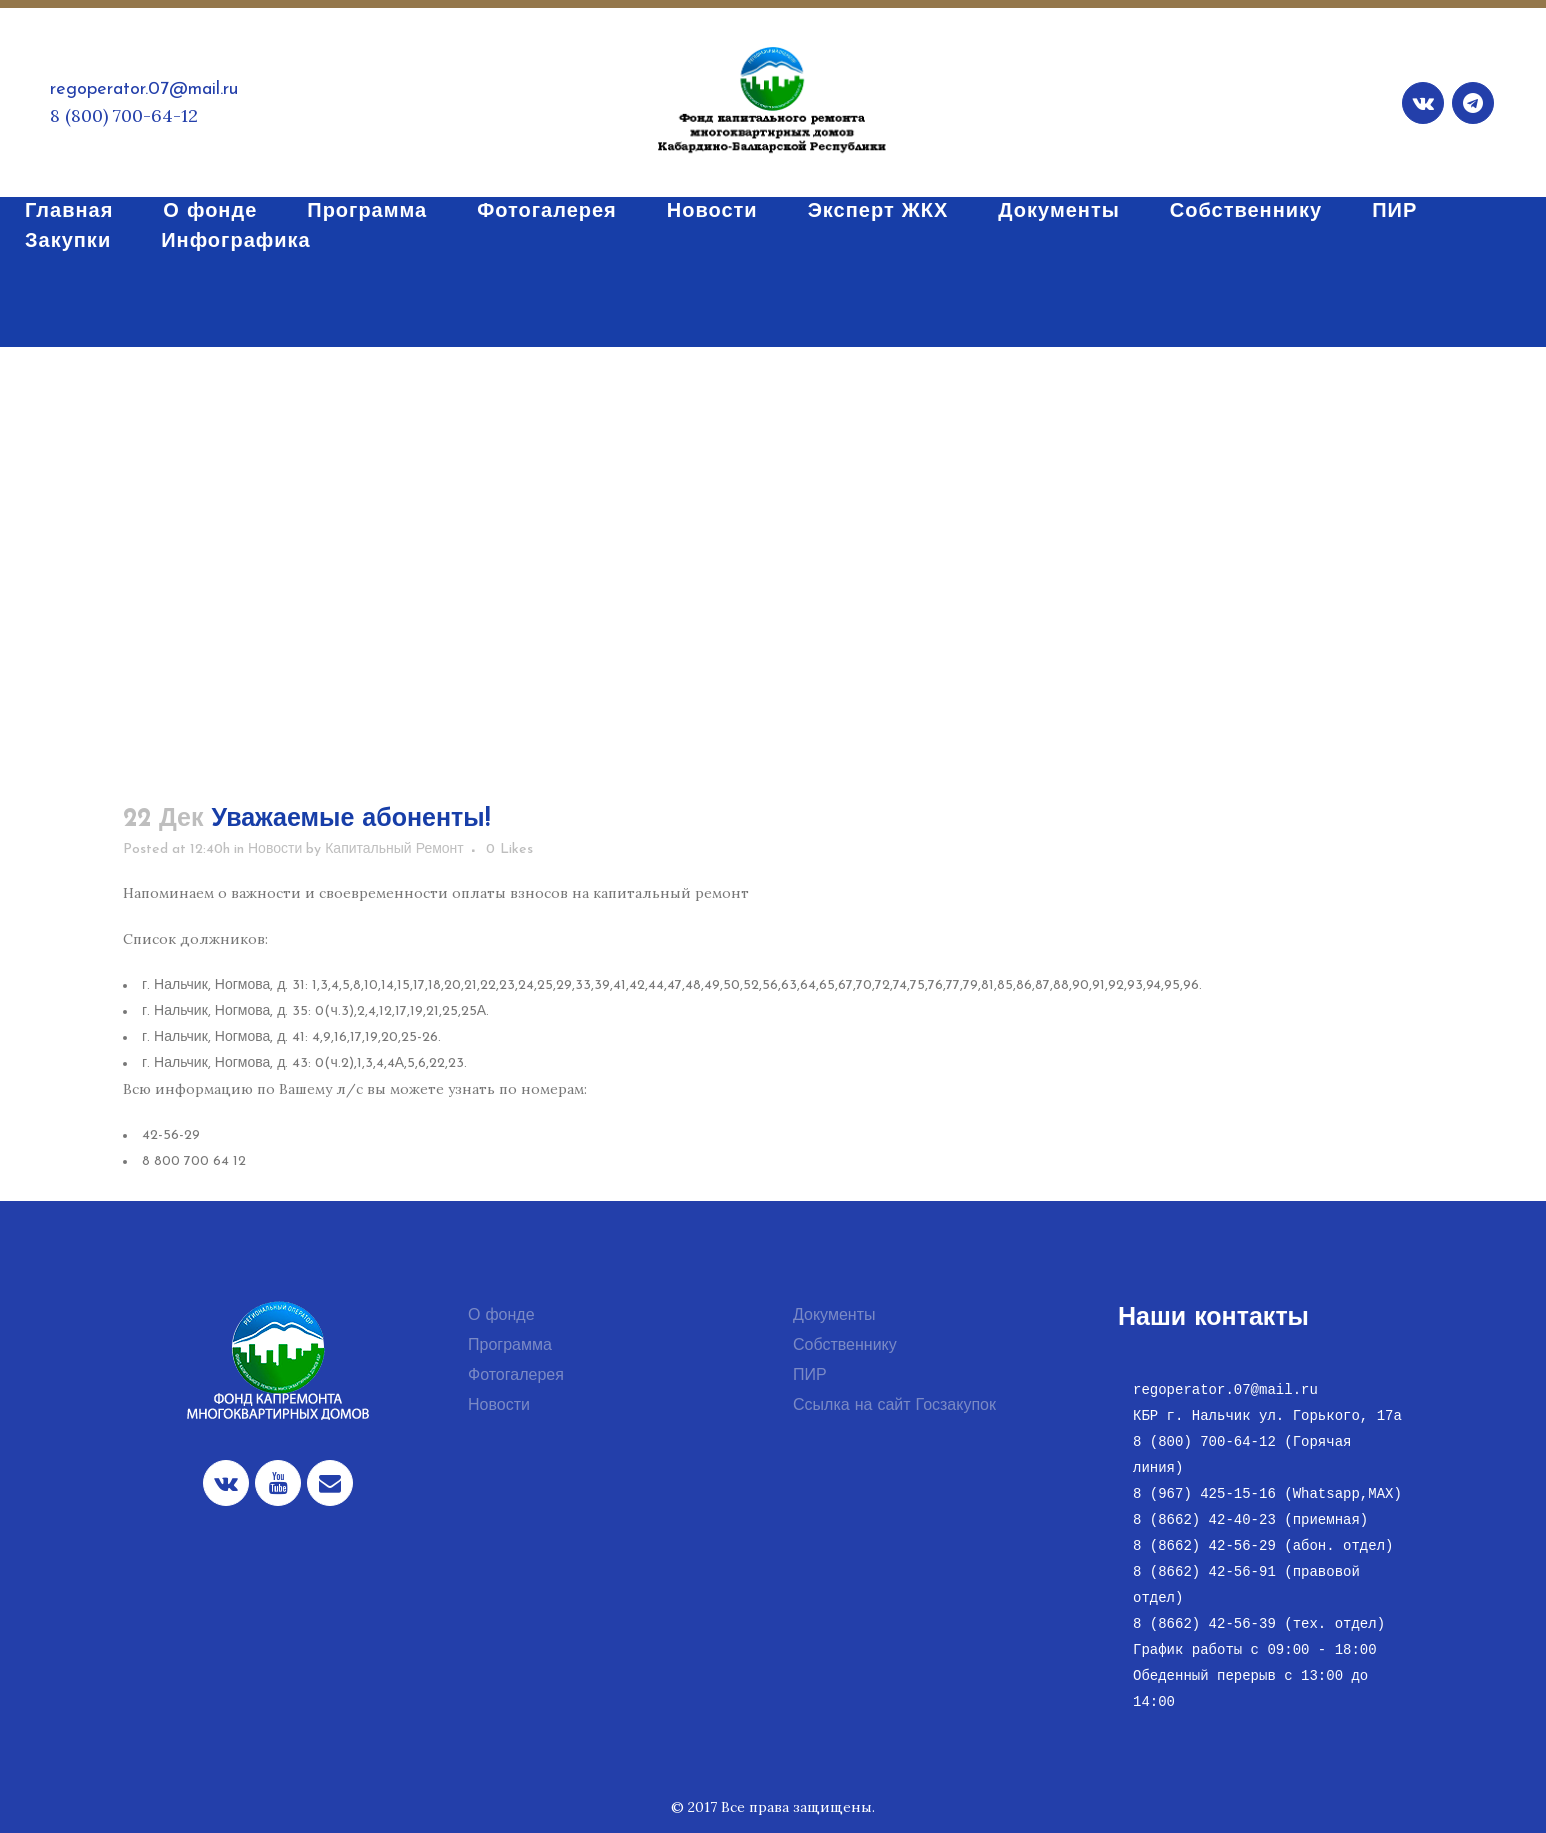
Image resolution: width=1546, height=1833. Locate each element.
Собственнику (845, 1346)
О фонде (501, 1316)
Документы (834, 1316)
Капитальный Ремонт (394, 849)
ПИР (810, 1376)
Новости (275, 849)
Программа (510, 1346)
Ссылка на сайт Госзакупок (894, 1406)
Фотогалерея (516, 1376)
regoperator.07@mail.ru (144, 89)
